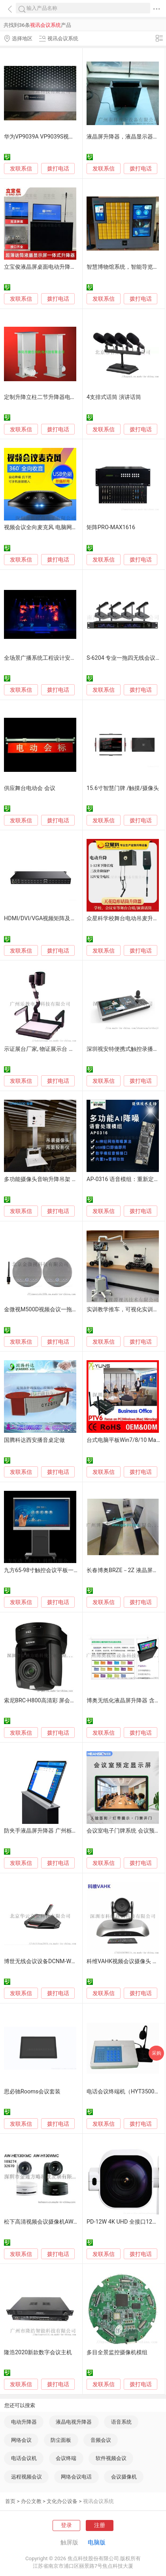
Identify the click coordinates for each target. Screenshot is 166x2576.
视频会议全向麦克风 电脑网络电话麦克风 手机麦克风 (69, 527)
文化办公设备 (62, 2501)
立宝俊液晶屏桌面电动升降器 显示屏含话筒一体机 (65, 267)
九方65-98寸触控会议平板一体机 (44, 1570)
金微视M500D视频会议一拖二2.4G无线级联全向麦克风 (71, 1309)
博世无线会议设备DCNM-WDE (41, 1961)
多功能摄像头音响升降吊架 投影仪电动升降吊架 (63, 1179)
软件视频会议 (111, 2458)
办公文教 (31, 2501)
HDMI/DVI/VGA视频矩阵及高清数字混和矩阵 (59, 918)
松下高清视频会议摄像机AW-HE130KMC (54, 2221)
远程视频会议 (26, 2477)
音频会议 (101, 2440)
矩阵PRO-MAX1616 (111, 527)
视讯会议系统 (98, 2501)
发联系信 (21, 168)
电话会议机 (24, 2458)
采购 (156, 2053)
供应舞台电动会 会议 (29, 788)
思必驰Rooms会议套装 (32, 2091)
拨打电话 (58, 168)
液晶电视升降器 (74, 2422)
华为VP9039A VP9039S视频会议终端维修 (56, 136)
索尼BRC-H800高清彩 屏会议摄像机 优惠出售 (60, 1700)
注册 (99, 2525)
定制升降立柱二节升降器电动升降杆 (48, 397)
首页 (10, 2501)
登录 (66, 2525)
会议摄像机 (124, 2477)
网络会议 (21, 2440)
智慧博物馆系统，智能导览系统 (125, 267)
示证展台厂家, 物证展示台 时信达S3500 (53, 1049)
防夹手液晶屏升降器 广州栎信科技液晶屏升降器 (63, 1830)
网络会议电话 (76, 2477)
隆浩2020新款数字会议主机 (38, 2352)
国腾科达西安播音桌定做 (34, 1440)
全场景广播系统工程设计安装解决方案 (51, 658)
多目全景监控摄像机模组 (117, 2352)
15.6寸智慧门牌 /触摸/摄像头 (123, 788)
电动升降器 (24, 2422)
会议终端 (66, 2458)
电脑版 (97, 2542)
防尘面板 (61, 2440)
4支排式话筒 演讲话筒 (114, 397)
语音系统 (121, 2422)
